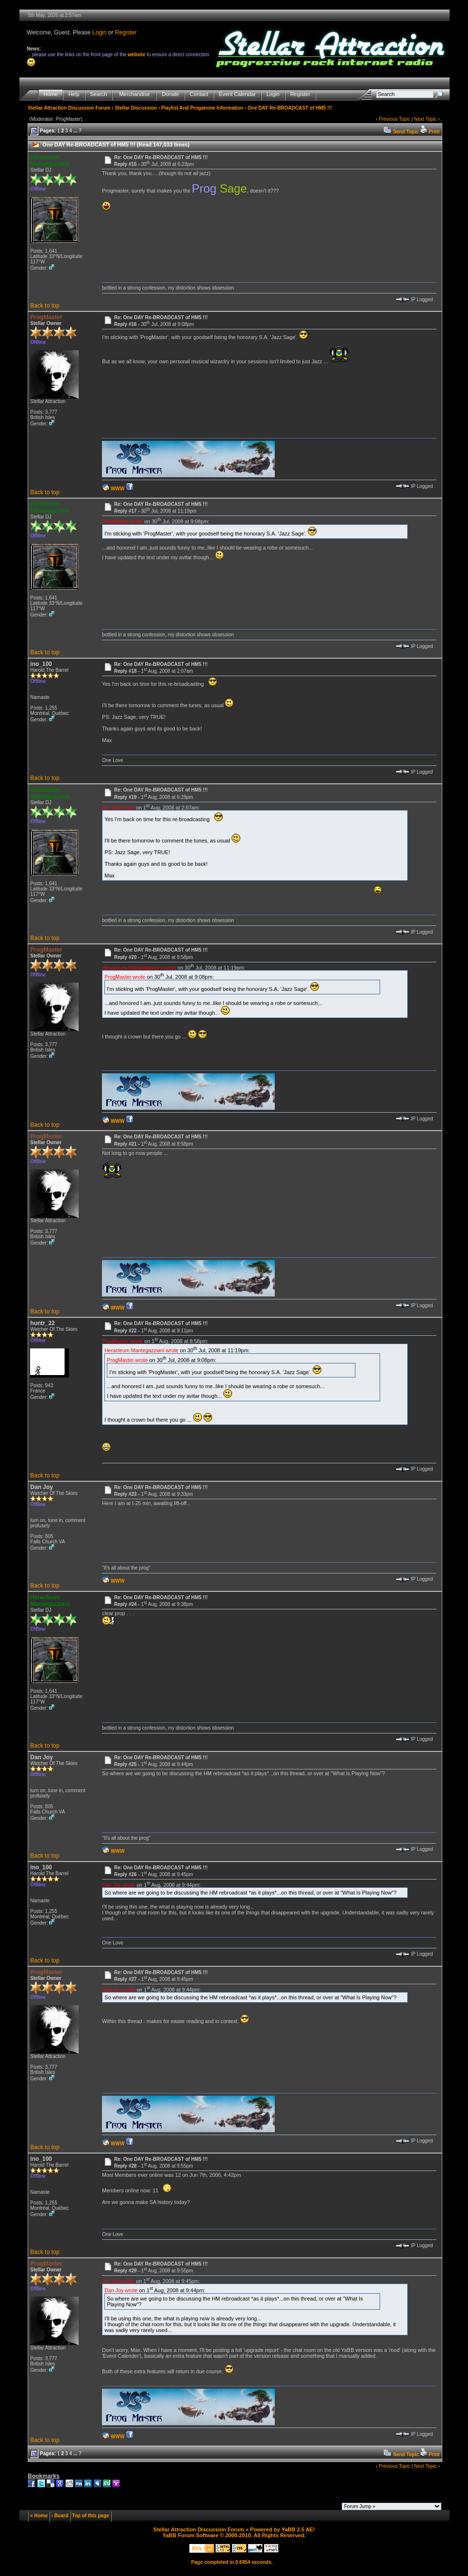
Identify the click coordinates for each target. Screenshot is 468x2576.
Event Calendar (237, 94)
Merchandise (134, 94)
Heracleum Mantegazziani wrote (139, 967)
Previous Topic (394, 119)
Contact (199, 94)
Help (74, 94)
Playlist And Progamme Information (202, 108)
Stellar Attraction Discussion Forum (69, 108)
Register (126, 32)
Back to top (44, 305)
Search (98, 94)
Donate (170, 94)
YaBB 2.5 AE (297, 2529)
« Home (39, 2515)
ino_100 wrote (118, 807)
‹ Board (59, 2515)
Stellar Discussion (136, 108)
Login (99, 32)
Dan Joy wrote (118, 1884)
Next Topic (425, 119)
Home (51, 94)
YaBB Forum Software (190, 2535)
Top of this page (90, 2515)
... (75, 130)
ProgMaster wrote (122, 521)
